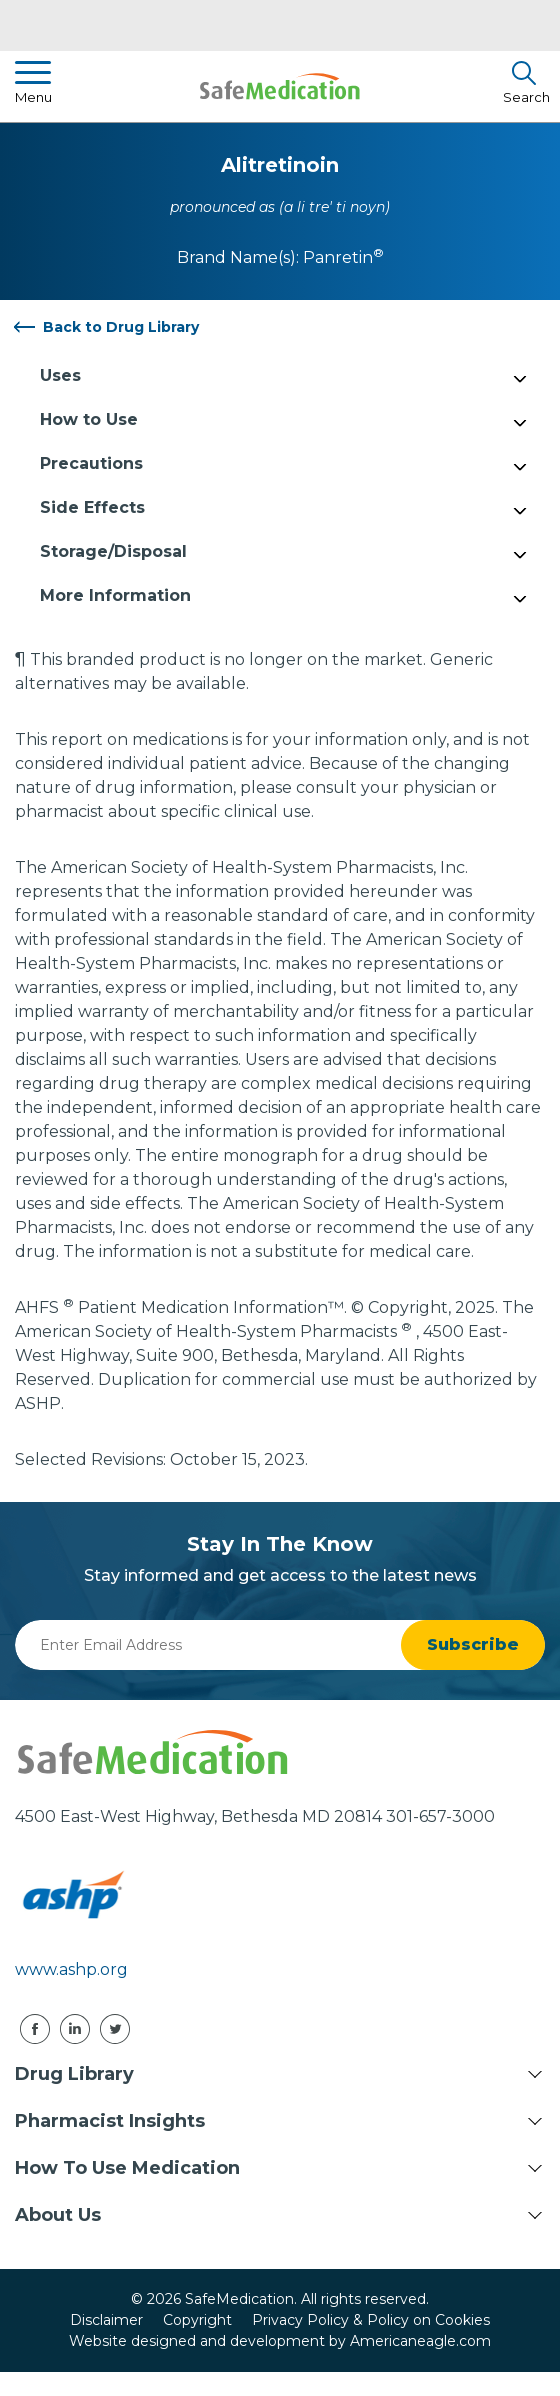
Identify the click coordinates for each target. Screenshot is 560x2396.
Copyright (197, 2320)
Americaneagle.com (420, 2341)
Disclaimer (106, 2320)
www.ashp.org (71, 1969)
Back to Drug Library (121, 327)
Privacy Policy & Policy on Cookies (371, 2320)
